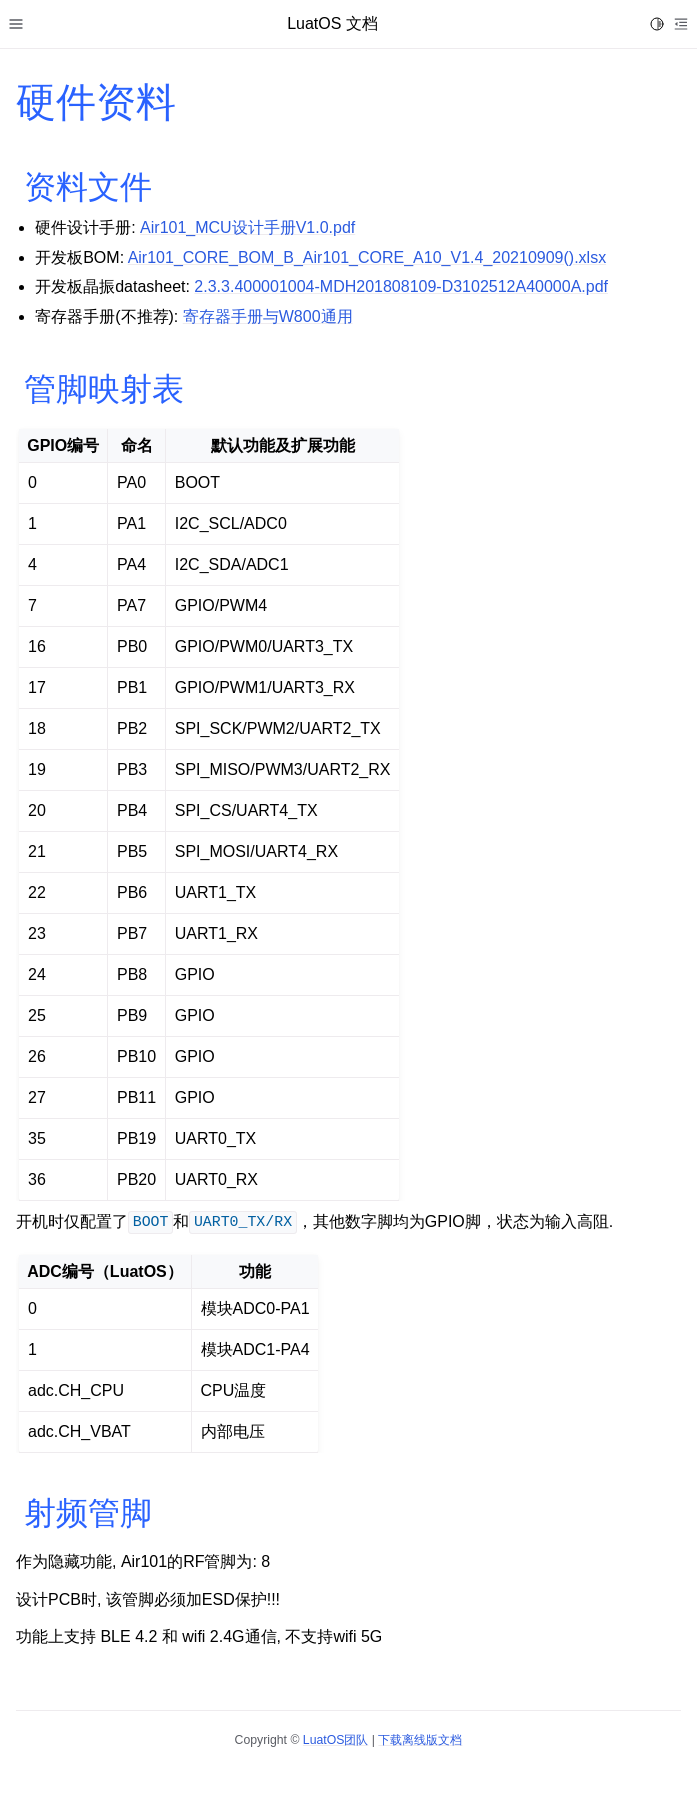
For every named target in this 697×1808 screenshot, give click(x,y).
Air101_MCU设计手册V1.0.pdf (247, 227)
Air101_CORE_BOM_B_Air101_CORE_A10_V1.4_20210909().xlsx (367, 257)
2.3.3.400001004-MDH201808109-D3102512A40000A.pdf (401, 286)
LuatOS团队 (336, 1740)
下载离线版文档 (420, 1740)
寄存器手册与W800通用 (268, 316)
